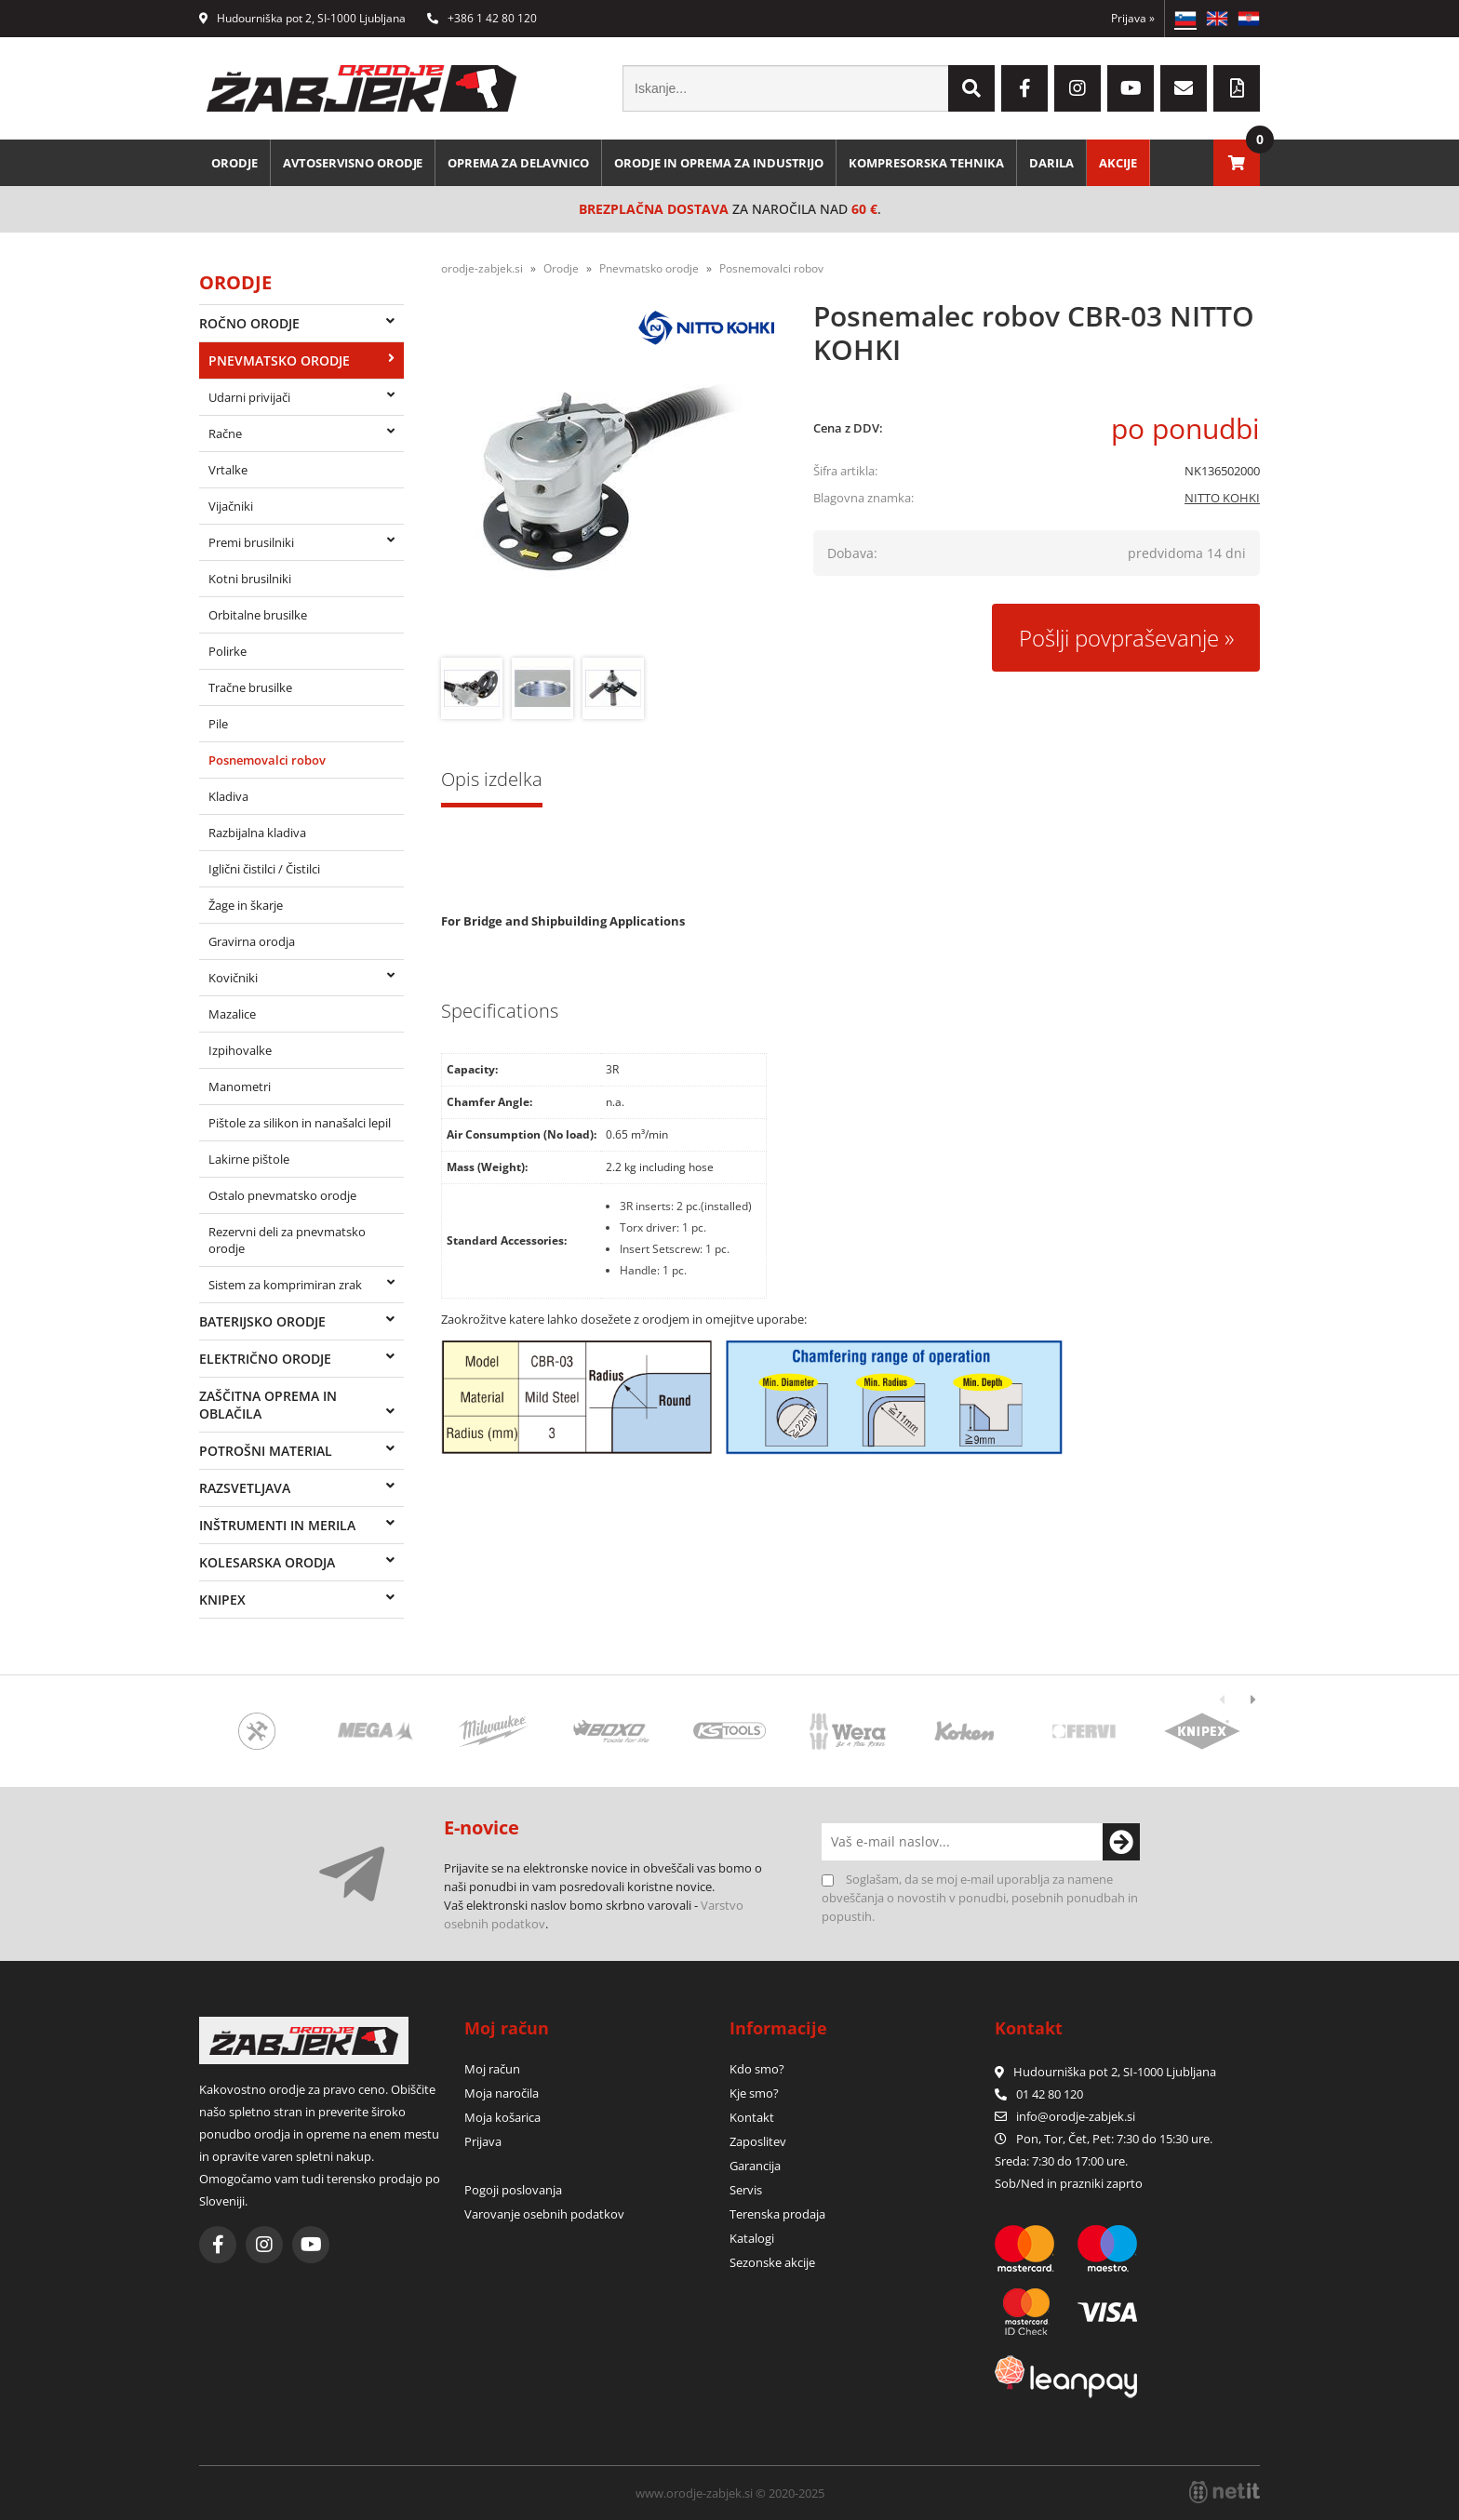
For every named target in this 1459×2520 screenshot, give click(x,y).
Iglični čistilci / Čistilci (264, 868)
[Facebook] (1024, 88)
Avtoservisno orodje (353, 162)
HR (1249, 18)
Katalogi (752, 2238)
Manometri (239, 1086)
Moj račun (492, 2068)
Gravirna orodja (251, 941)
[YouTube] (1130, 88)
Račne (225, 433)
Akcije (1120, 162)
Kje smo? (754, 2093)
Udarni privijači (249, 397)
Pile (218, 723)
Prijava (1133, 18)
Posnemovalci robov (267, 760)
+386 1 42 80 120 (482, 18)
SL (1185, 18)
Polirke (227, 651)
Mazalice (232, 1014)
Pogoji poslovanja (513, 2189)
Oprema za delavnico (519, 162)
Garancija (755, 2165)
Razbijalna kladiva (257, 832)
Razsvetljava (244, 1488)
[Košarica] (1236, 163)
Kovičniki (233, 977)
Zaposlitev (758, 2141)
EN (1217, 18)
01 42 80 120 (1039, 2094)
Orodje (234, 162)
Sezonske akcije (772, 2262)
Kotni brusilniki (249, 578)
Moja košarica (502, 2117)
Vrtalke (228, 469)
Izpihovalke (240, 1050)
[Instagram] (1077, 88)
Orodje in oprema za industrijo (720, 162)
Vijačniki (230, 506)
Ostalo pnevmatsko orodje (282, 1195)
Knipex (222, 1599)
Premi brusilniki (251, 542)
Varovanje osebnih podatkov (544, 2214)
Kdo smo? (757, 2068)
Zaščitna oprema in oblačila (268, 1404)
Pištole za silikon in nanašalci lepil (299, 1122)
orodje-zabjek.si (482, 268)
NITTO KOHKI (1222, 497)
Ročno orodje (249, 323)
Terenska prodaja (777, 2214)
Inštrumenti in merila (277, 1525)
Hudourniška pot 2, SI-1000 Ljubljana (302, 18)
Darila (1053, 162)
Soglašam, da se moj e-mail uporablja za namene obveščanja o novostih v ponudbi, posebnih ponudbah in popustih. (980, 1898)
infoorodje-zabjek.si (1075, 2116)
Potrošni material (265, 1451)
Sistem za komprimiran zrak (285, 1284)
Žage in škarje (245, 905)
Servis (746, 2189)
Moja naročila (501, 2093)
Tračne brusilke (250, 687)
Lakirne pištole (248, 1159)
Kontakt (752, 2117)
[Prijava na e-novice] (1121, 1841)
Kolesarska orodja (267, 1562)
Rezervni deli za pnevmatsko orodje (287, 1240)
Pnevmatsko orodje (279, 360)
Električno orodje (265, 1358)
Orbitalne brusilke (257, 615)
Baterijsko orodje (262, 1321)
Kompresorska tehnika (928, 162)
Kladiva (228, 796)
